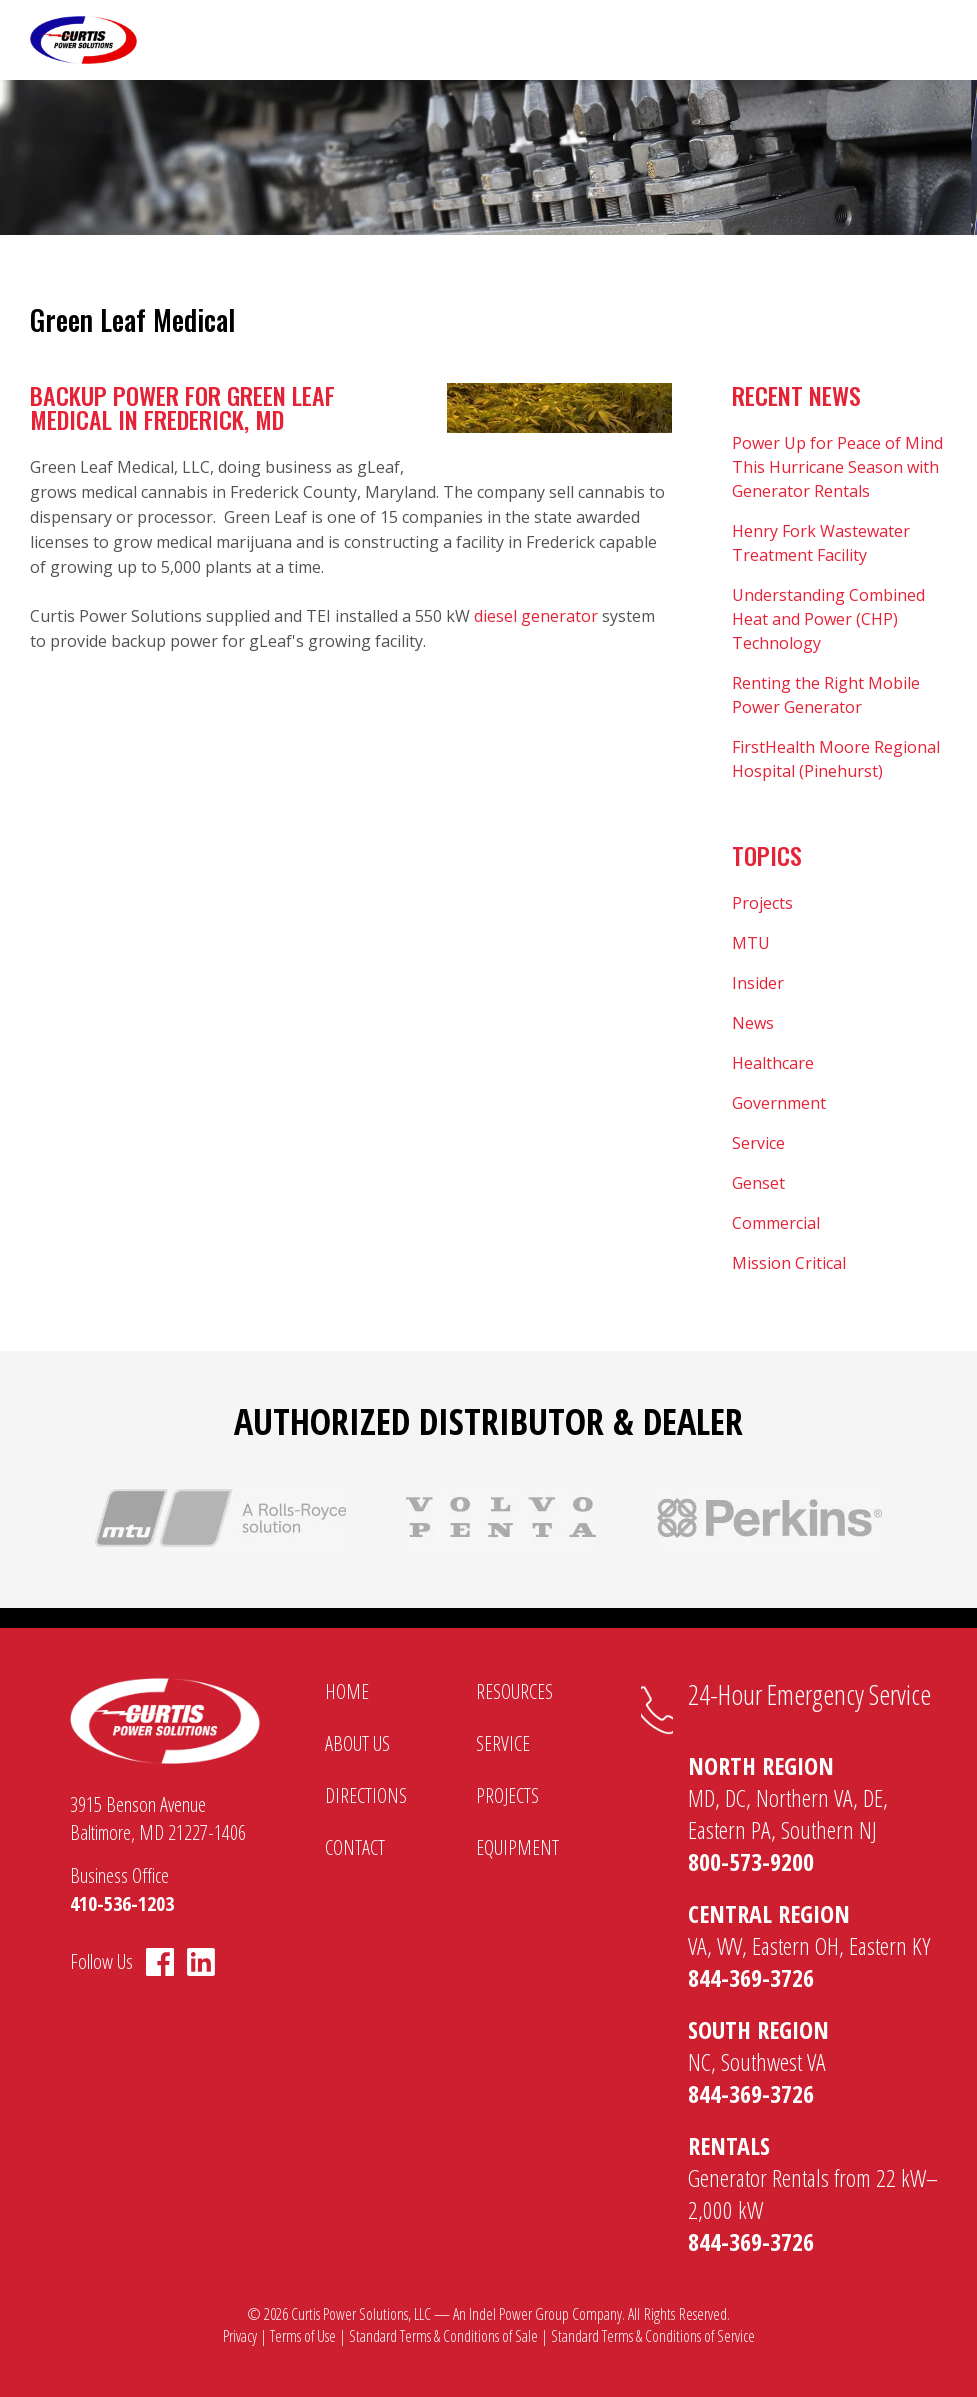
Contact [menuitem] (355, 1847)
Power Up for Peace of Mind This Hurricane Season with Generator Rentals (837, 467)
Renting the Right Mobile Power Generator (826, 695)
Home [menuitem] (347, 1691)
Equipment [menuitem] (517, 1847)
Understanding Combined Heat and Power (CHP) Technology (828, 619)
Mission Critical (789, 1263)
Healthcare (773, 1063)
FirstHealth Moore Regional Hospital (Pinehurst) (836, 759)
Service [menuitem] (503, 1743)
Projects (762, 903)
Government (779, 1103)
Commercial (776, 1223)
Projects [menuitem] (507, 1795)
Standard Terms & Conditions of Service (653, 2336)
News (753, 1023)
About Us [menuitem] (357, 1743)
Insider (758, 983)
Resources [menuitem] (514, 1691)
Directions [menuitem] (366, 1795)
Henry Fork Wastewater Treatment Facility (821, 543)
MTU (751, 943)
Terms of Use (303, 2336)
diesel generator (536, 616)
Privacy (240, 2336)
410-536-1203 (122, 1903)
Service (758, 1143)
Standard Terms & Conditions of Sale (443, 2336)
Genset (758, 1183)
